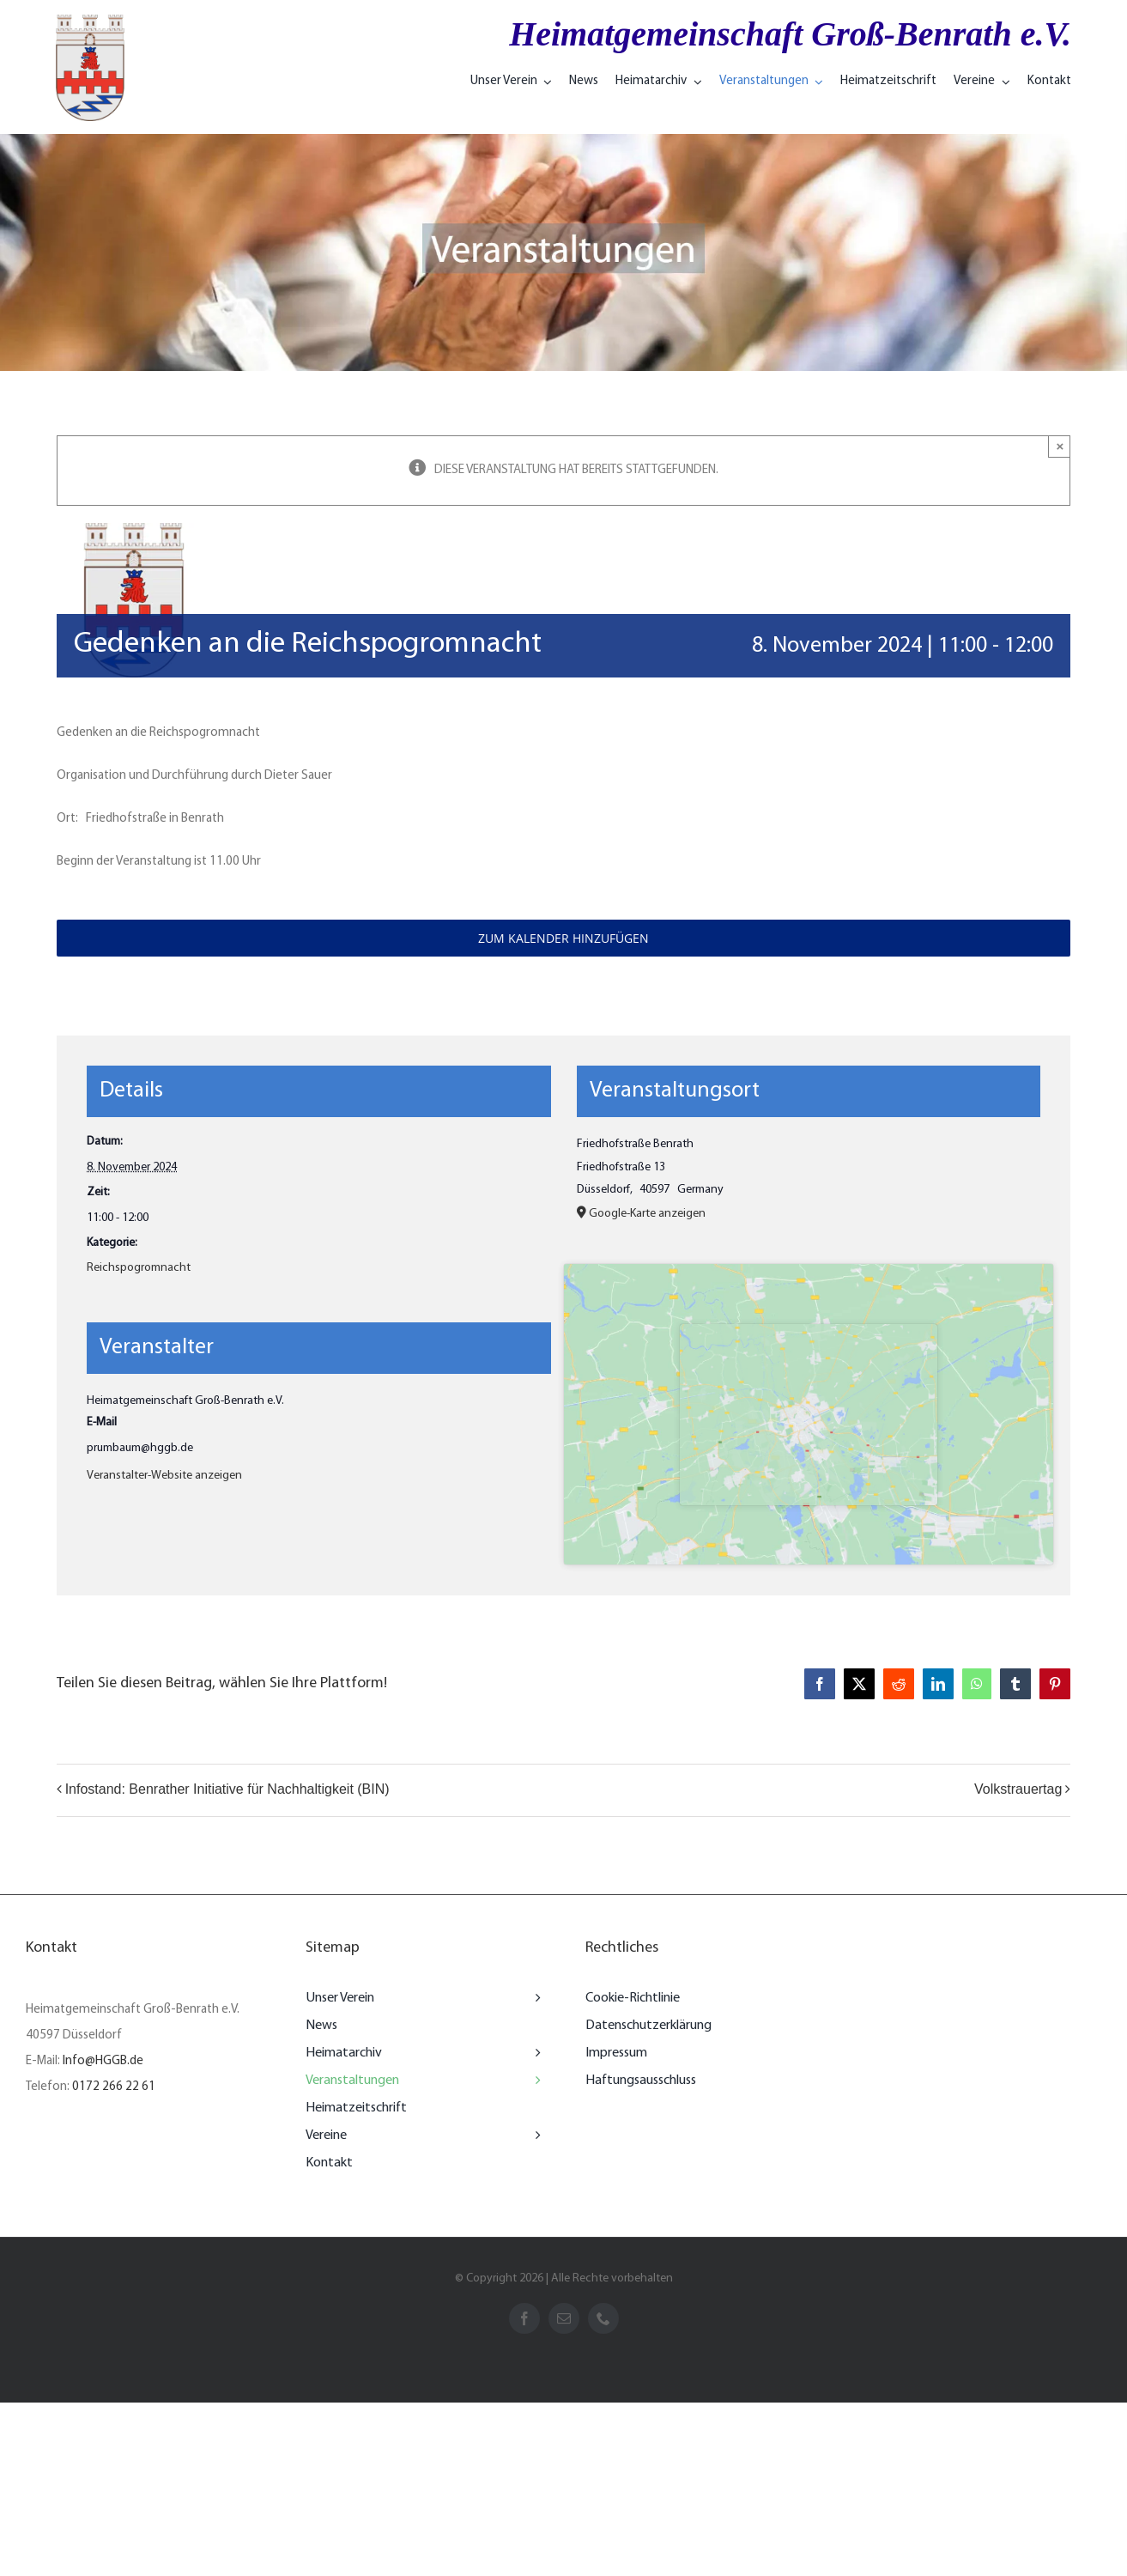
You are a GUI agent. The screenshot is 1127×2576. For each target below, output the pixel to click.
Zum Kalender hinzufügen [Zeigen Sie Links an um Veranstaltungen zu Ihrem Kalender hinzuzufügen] (563, 938)
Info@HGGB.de (103, 2061)
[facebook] (524, 2318)
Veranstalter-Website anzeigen (164, 1475)
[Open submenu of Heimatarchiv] (534, 2053)
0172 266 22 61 (113, 2087)
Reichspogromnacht (139, 1267)
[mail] (563, 2318)
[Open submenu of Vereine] (534, 2135)
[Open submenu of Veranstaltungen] (534, 2080)
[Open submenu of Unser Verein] (534, 1998)
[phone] (603, 2318)
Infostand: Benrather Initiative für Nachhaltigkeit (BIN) (227, 1789)
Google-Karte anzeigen (647, 1213)
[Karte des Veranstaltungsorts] (808, 1414)
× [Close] (1059, 446)
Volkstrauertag (1018, 1789)
